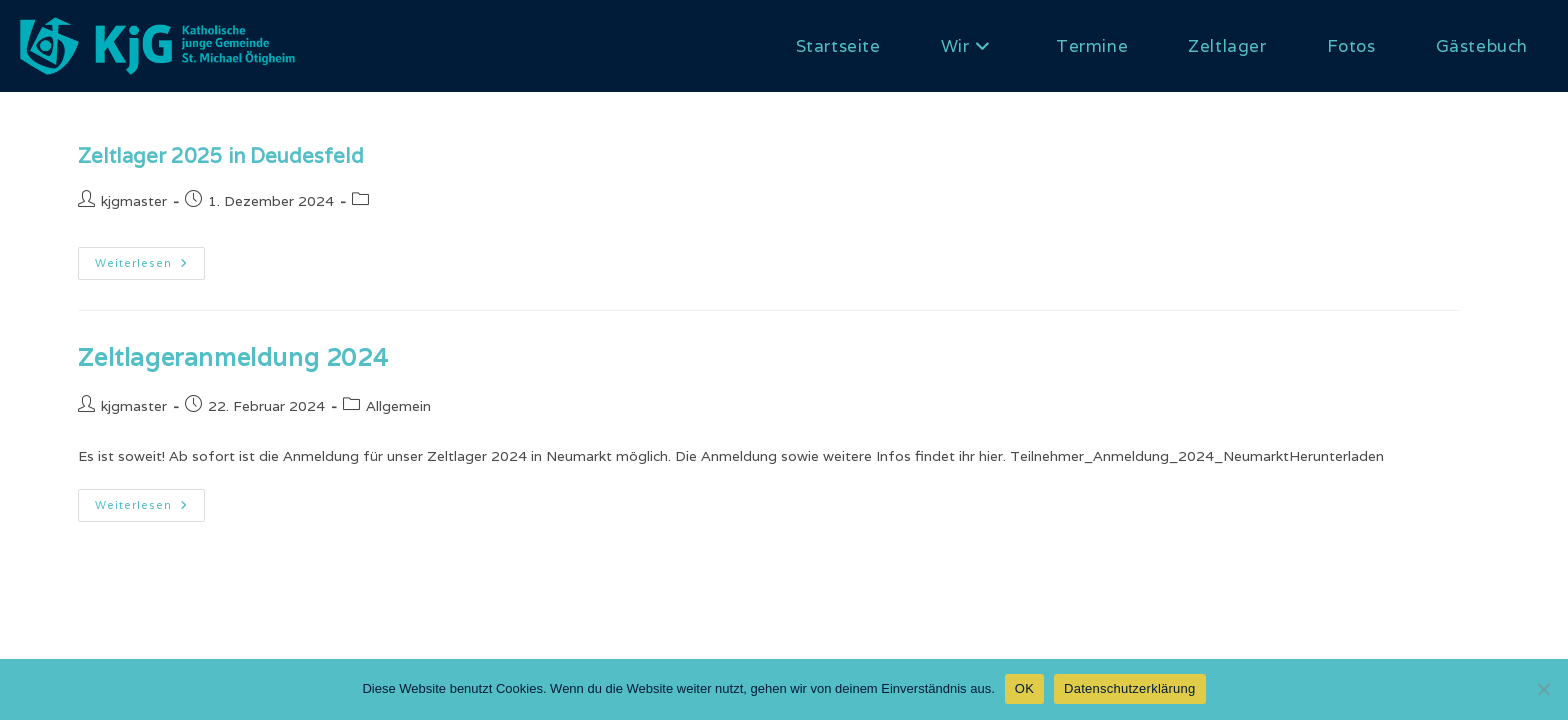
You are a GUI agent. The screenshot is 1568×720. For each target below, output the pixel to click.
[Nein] (1543, 689)
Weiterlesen (150, 267)
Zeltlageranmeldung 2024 (233, 357)
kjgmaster (134, 201)
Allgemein (398, 406)
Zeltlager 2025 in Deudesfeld (221, 156)
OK (1024, 688)
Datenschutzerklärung (1129, 688)
